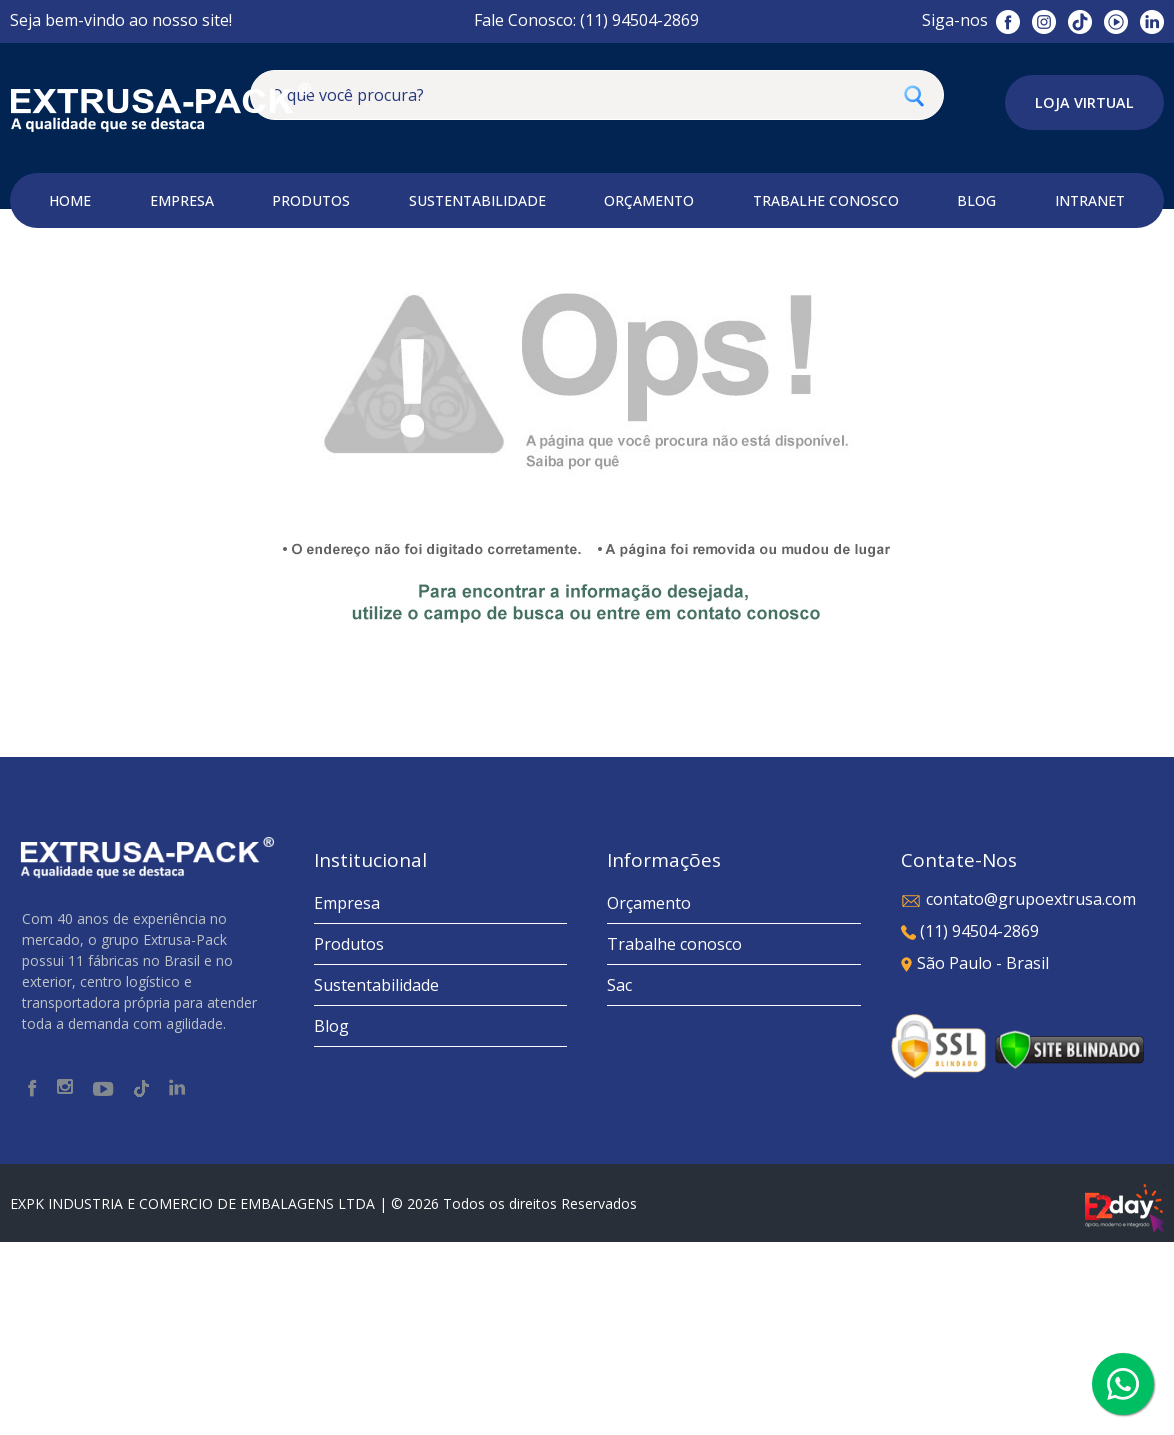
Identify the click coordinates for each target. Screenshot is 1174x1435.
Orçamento (649, 1096)
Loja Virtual (1084, 102)
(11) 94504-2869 (970, 1124)
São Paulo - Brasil (975, 1156)
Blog (331, 1219)
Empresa (347, 1096)
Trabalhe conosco (674, 1137)
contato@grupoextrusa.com (1018, 1092)
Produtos (349, 1137)
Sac (619, 1178)
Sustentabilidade (376, 1178)
